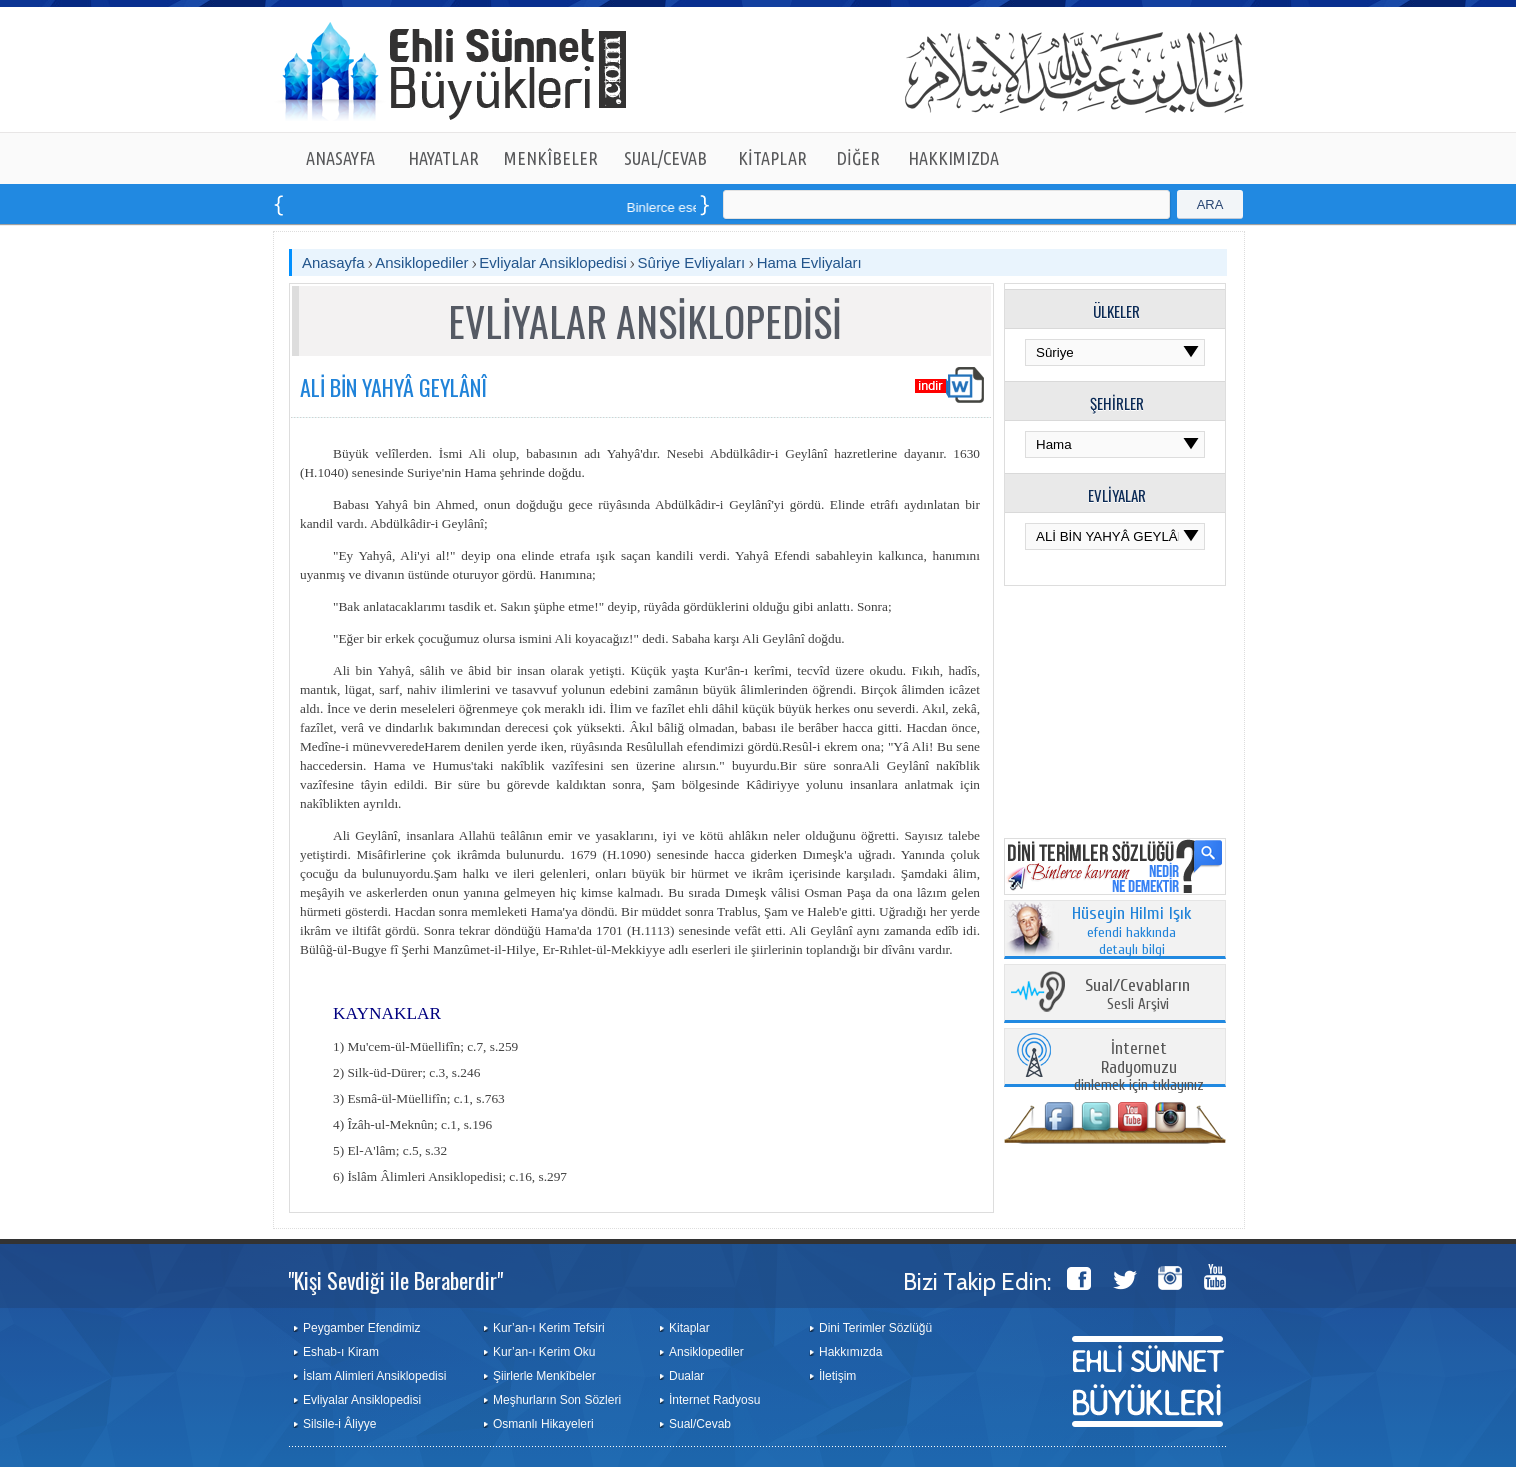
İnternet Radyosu (714, 1400)
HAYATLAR (443, 158)
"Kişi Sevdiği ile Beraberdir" (395, 1280)
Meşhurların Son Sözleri (557, 1400)
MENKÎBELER (551, 158)
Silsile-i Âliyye (339, 1424)
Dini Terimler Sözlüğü (875, 1328)
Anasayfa (333, 262)
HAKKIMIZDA (953, 158)
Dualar (686, 1376)
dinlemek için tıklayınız (1139, 1067)
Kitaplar (689, 1328)
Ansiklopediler (421, 262)
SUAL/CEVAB (665, 158)
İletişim (837, 1376)
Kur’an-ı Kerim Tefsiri (549, 1328)
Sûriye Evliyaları (694, 262)
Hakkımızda (850, 1352)
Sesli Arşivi (1137, 995)
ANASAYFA (340, 158)
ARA (1210, 204)
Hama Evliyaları (809, 262)
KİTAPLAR (772, 158)
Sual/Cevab (700, 1424)
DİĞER (858, 158)
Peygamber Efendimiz (361, 1328)
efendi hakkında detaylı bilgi (1132, 932)
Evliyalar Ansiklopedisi (553, 262)
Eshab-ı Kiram (341, 1352)
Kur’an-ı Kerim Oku (544, 1352)
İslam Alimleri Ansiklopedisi (374, 1376)
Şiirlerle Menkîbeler (544, 1376)
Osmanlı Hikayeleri (543, 1424)
